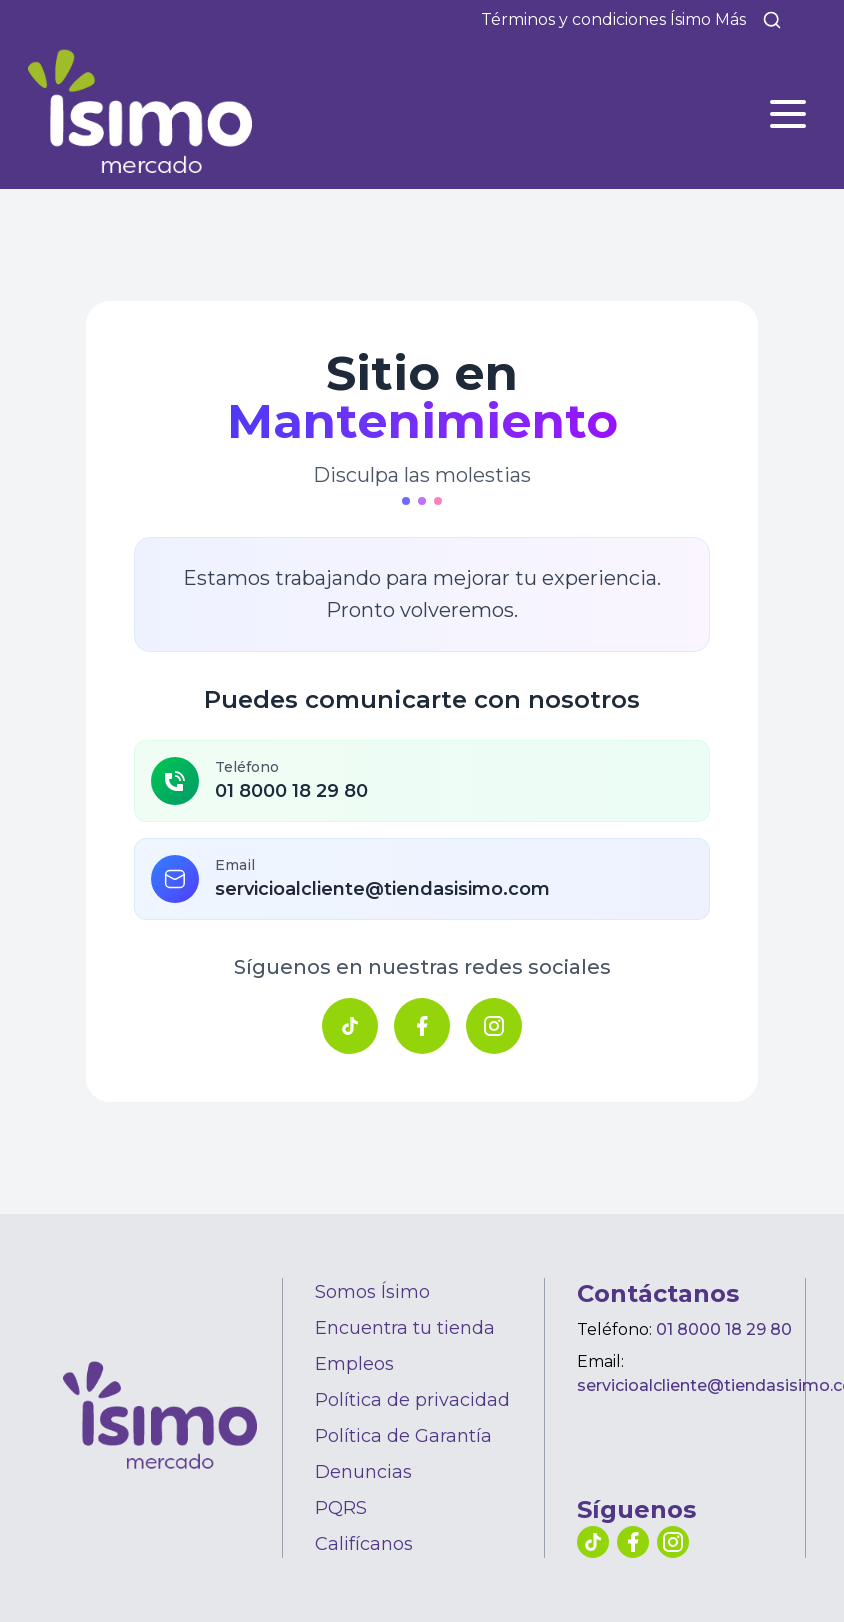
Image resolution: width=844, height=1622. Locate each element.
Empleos (354, 1364)
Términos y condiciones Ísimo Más (613, 19)
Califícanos (364, 1544)
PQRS (341, 1508)
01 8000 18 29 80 (724, 1329)
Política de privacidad (412, 1400)
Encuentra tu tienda (405, 1328)
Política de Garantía (403, 1436)
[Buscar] (772, 20)
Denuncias (363, 1472)
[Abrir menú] (788, 114)
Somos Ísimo (372, 1292)
